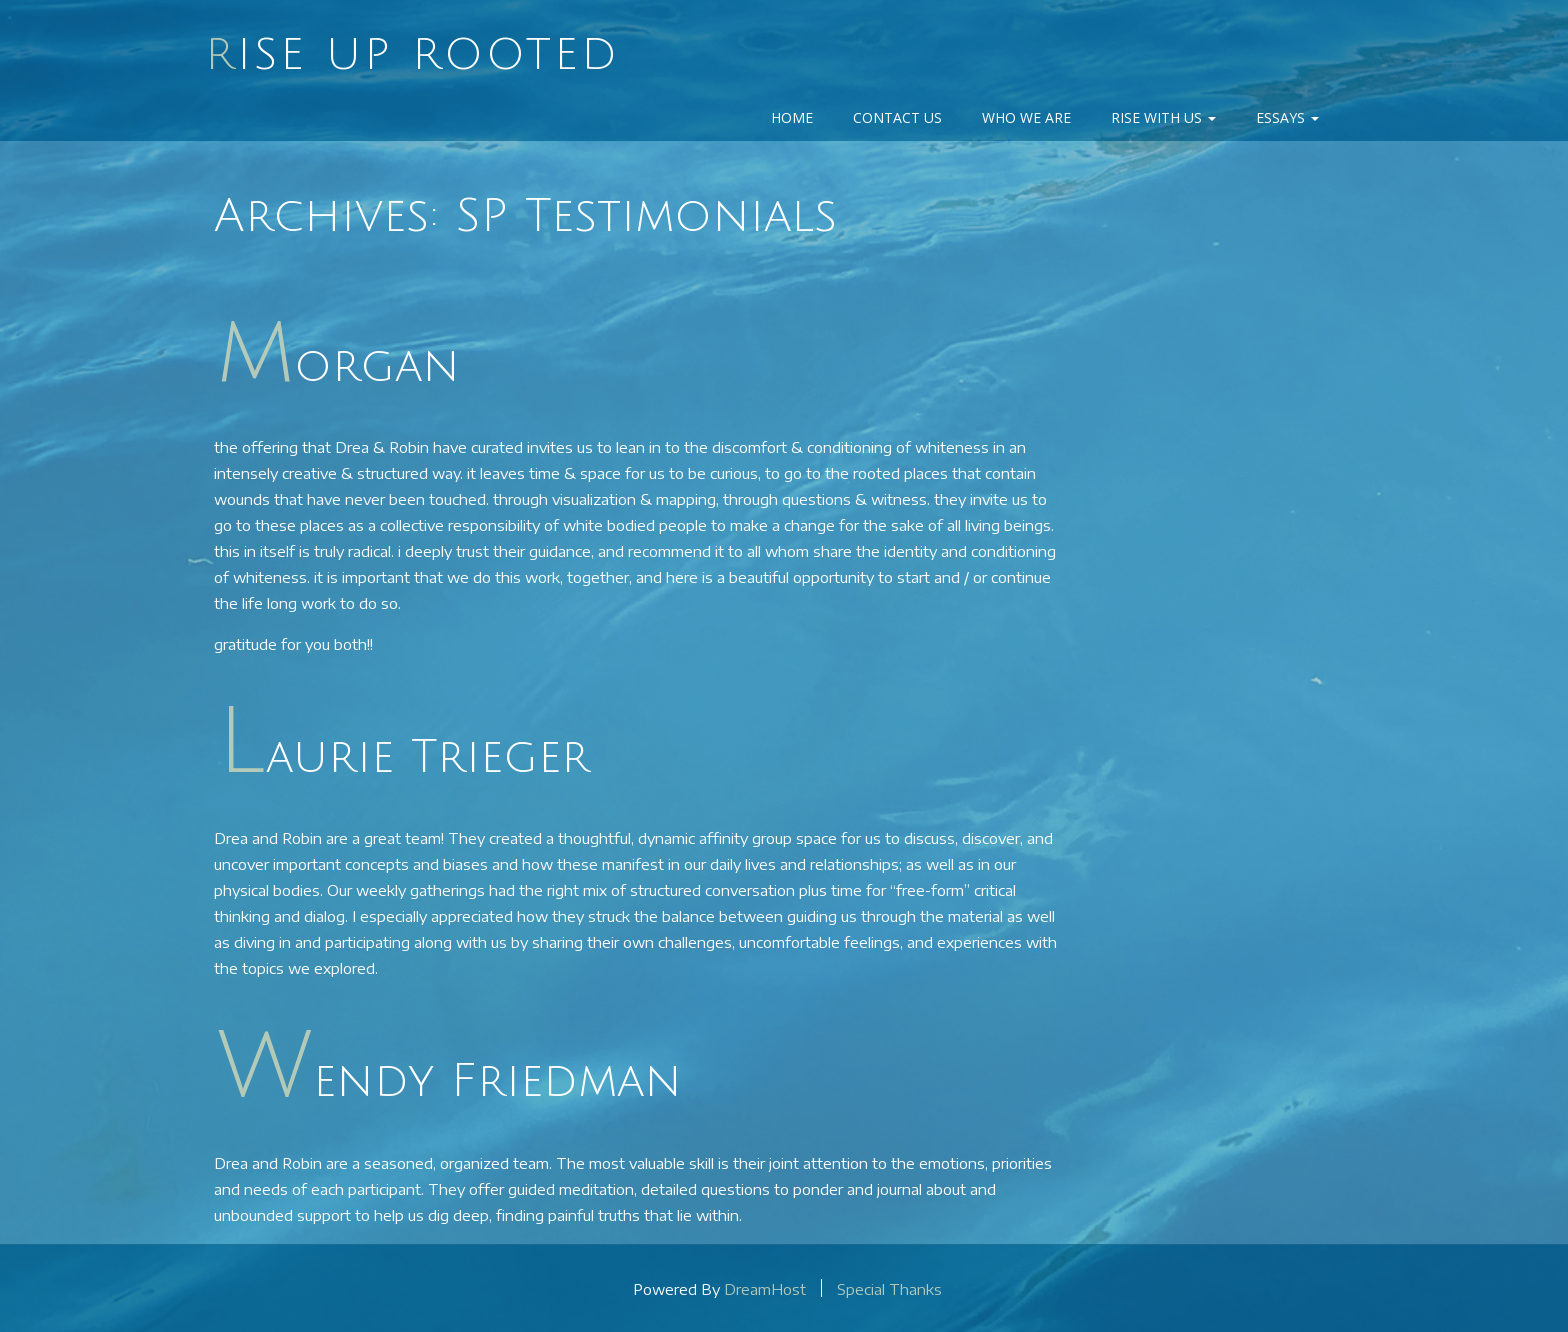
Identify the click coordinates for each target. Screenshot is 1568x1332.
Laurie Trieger (403, 757)
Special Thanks (889, 1288)
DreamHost (765, 1288)
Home (792, 117)
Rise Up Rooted (412, 55)
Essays (1287, 117)
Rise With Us (1163, 117)
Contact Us (897, 117)
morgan (338, 366)
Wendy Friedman (449, 1081)
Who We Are (1026, 117)
